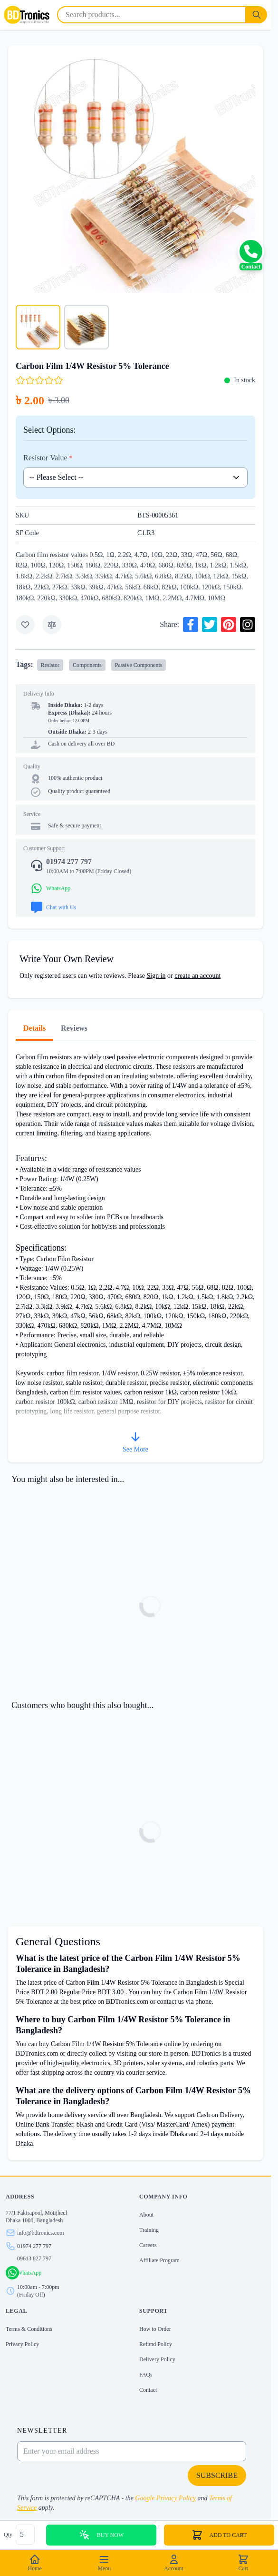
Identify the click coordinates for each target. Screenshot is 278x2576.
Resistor (50, 665)
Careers (148, 2245)
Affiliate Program (159, 2260)
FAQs (146, 2374)
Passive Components (139, 665)
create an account (197, 975)
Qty (9, 2534)
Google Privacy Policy (165, 2498)
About (146, 2214)
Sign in (155, 975)
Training (149, 2230)
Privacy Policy (22, 2344)
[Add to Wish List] (25, 624)
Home (34, 2563)
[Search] (256, 14)
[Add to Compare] (51, 624)
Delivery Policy (157, 2359)
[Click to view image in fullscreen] (135, 173)
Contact (148, 2390)
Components (87, 665)
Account (173, 2563)
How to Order (155, 2329)
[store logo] (26, 15)
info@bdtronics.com (40, 2232)
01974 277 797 (34, 2246)
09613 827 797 (34, 2258)
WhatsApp (29, 2272)
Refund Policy (155, 2344)
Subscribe (217, 2475)
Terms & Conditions (29, 2329)
